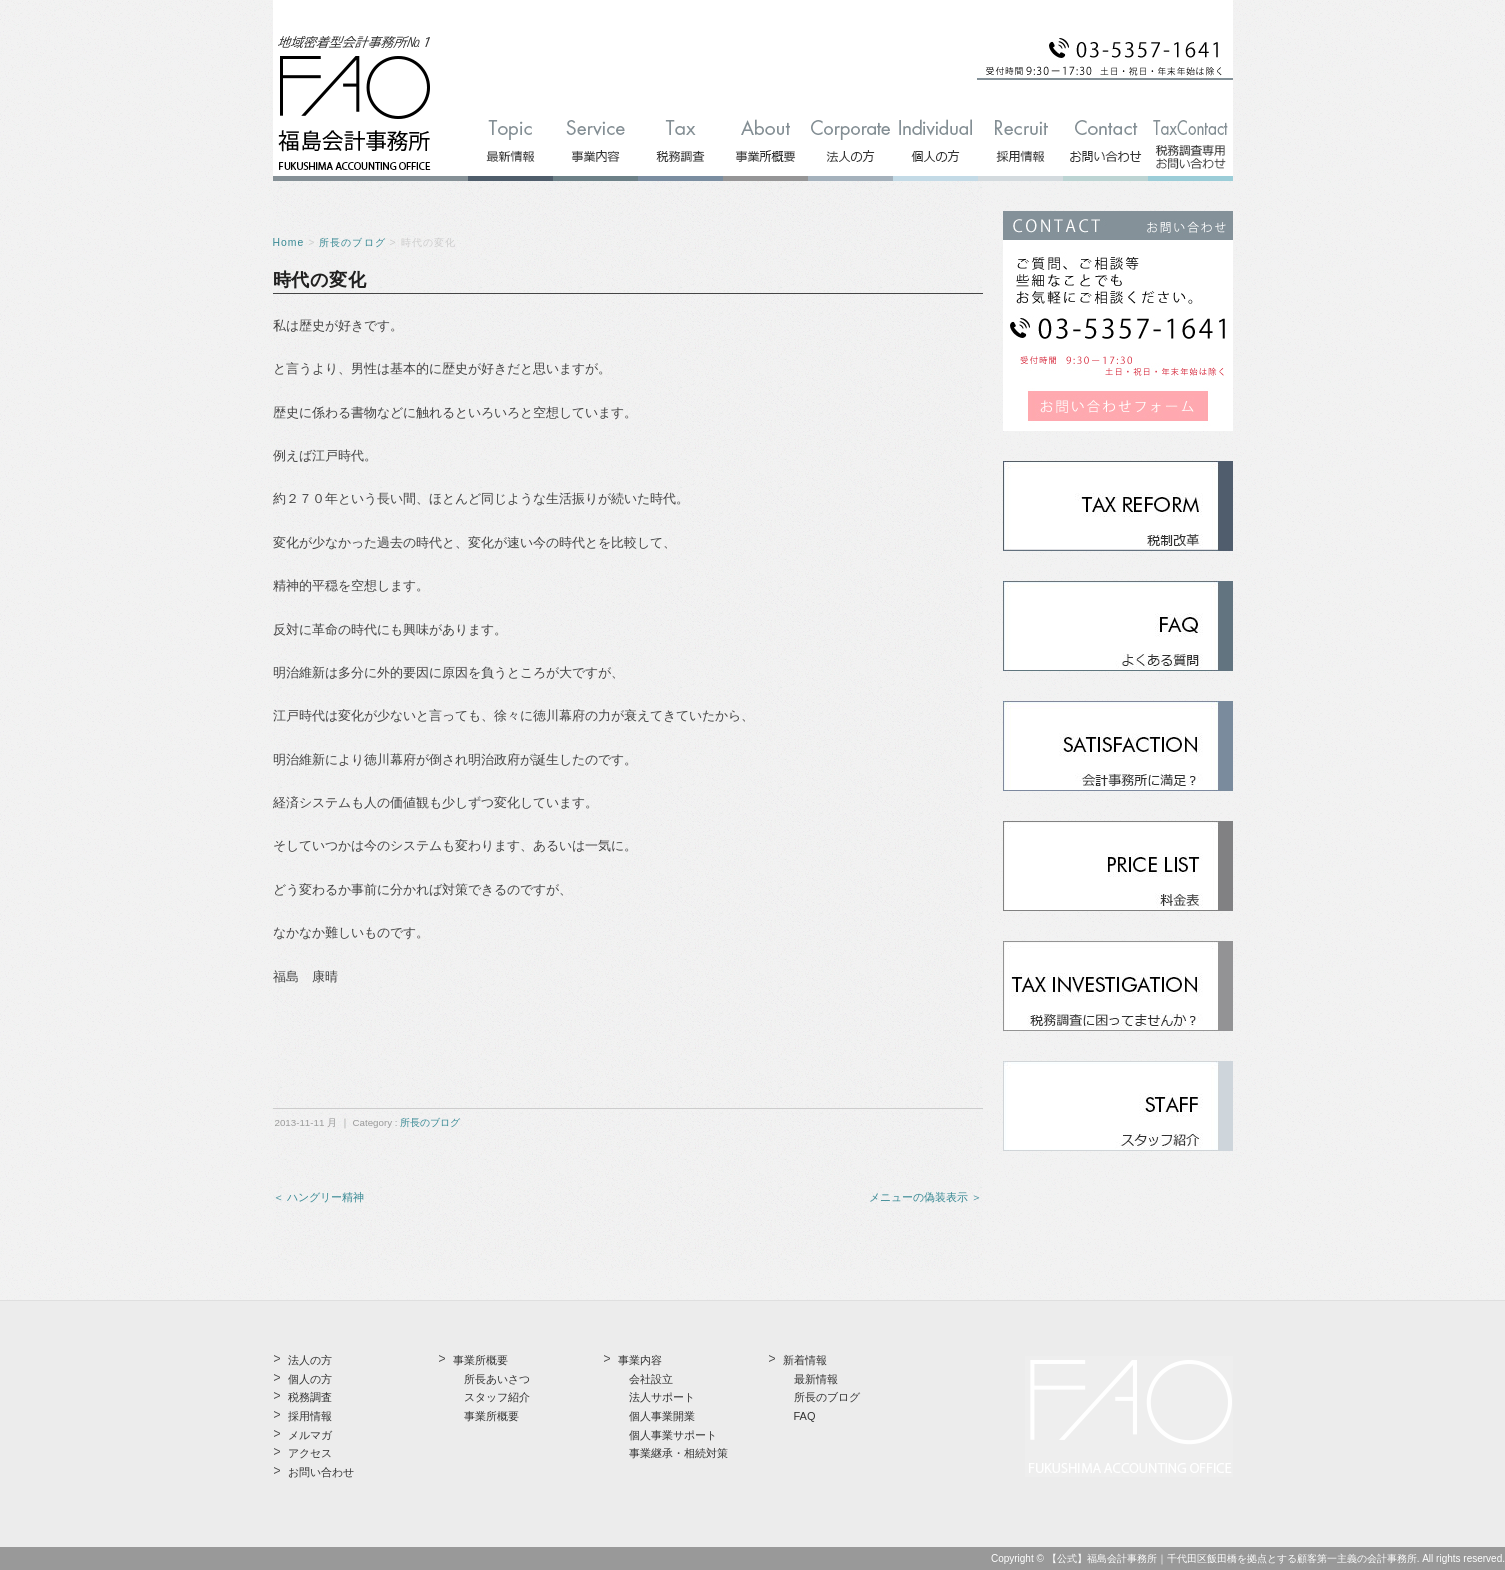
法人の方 (310, 1360)
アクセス (310, 1453)
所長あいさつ (497, 1379)
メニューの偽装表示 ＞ (925, 1197)
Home (289, 242)
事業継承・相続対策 (678, 1453)
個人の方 (310, 1379)
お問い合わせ (321, 1472)
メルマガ (310, 1435)
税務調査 (310, 1397)
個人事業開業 (662, 1416)
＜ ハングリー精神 (318, 1197)
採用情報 (310, 1416)
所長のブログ (352, 242)
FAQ (805, 1416)
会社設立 (651, 1379)
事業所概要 (491, 1416)
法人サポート (662, 1397)
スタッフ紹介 (497, 1397)
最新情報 (816, 1379)
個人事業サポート (673, 1435)
